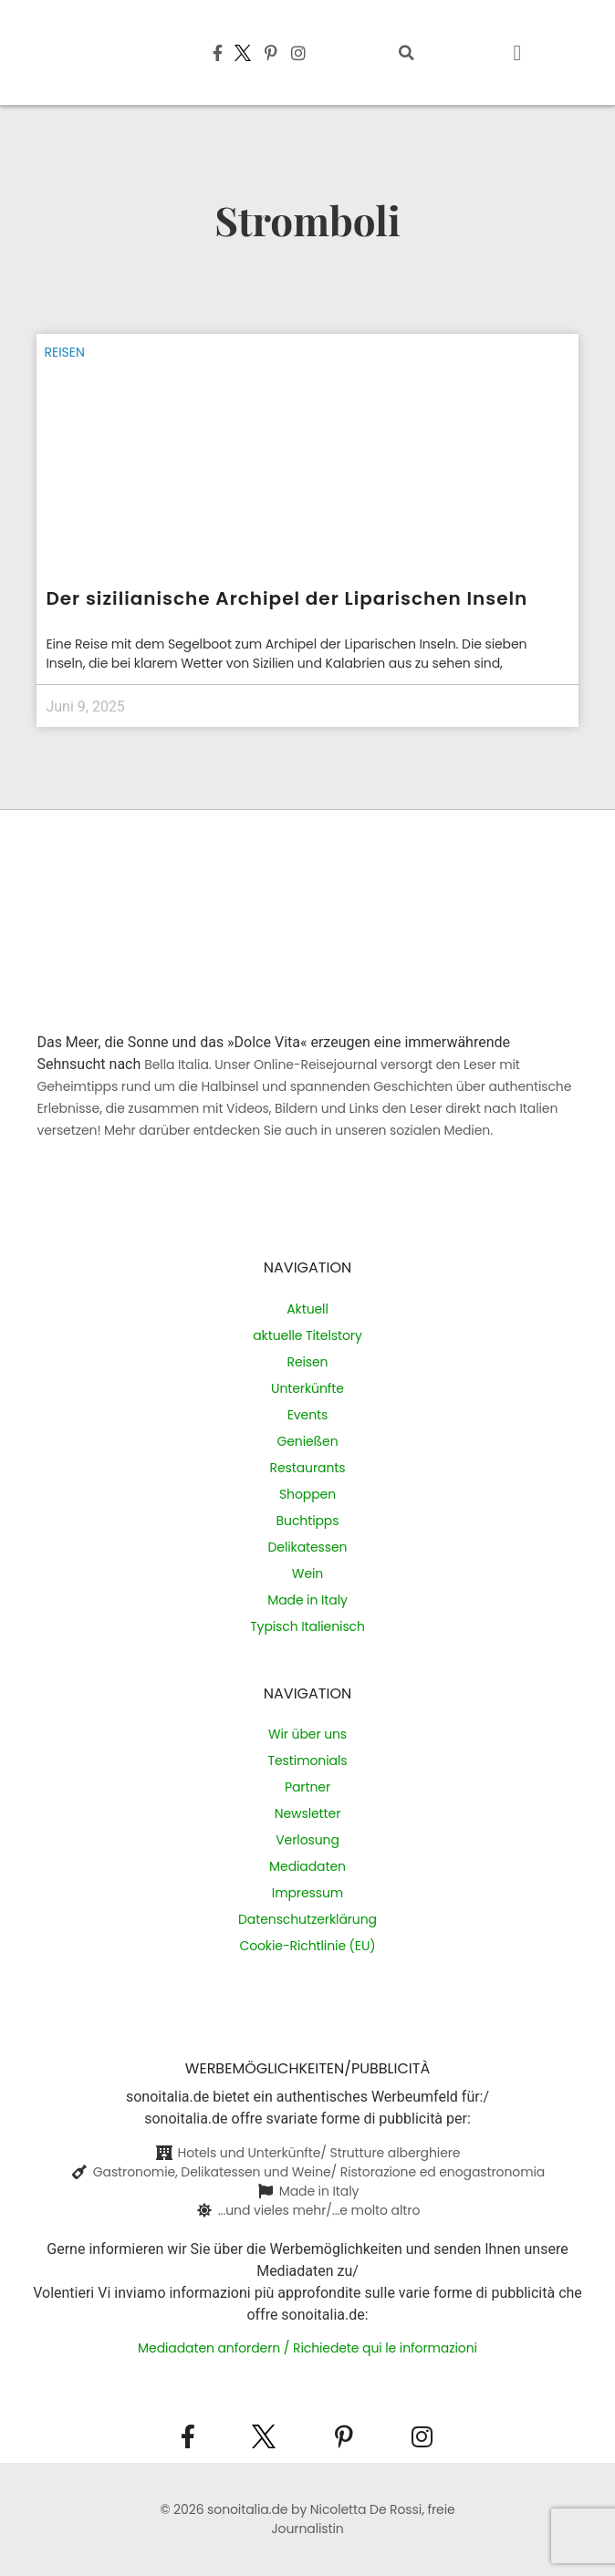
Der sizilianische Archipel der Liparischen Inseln (286, 598)
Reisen (64, 352)
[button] (406, 53)
